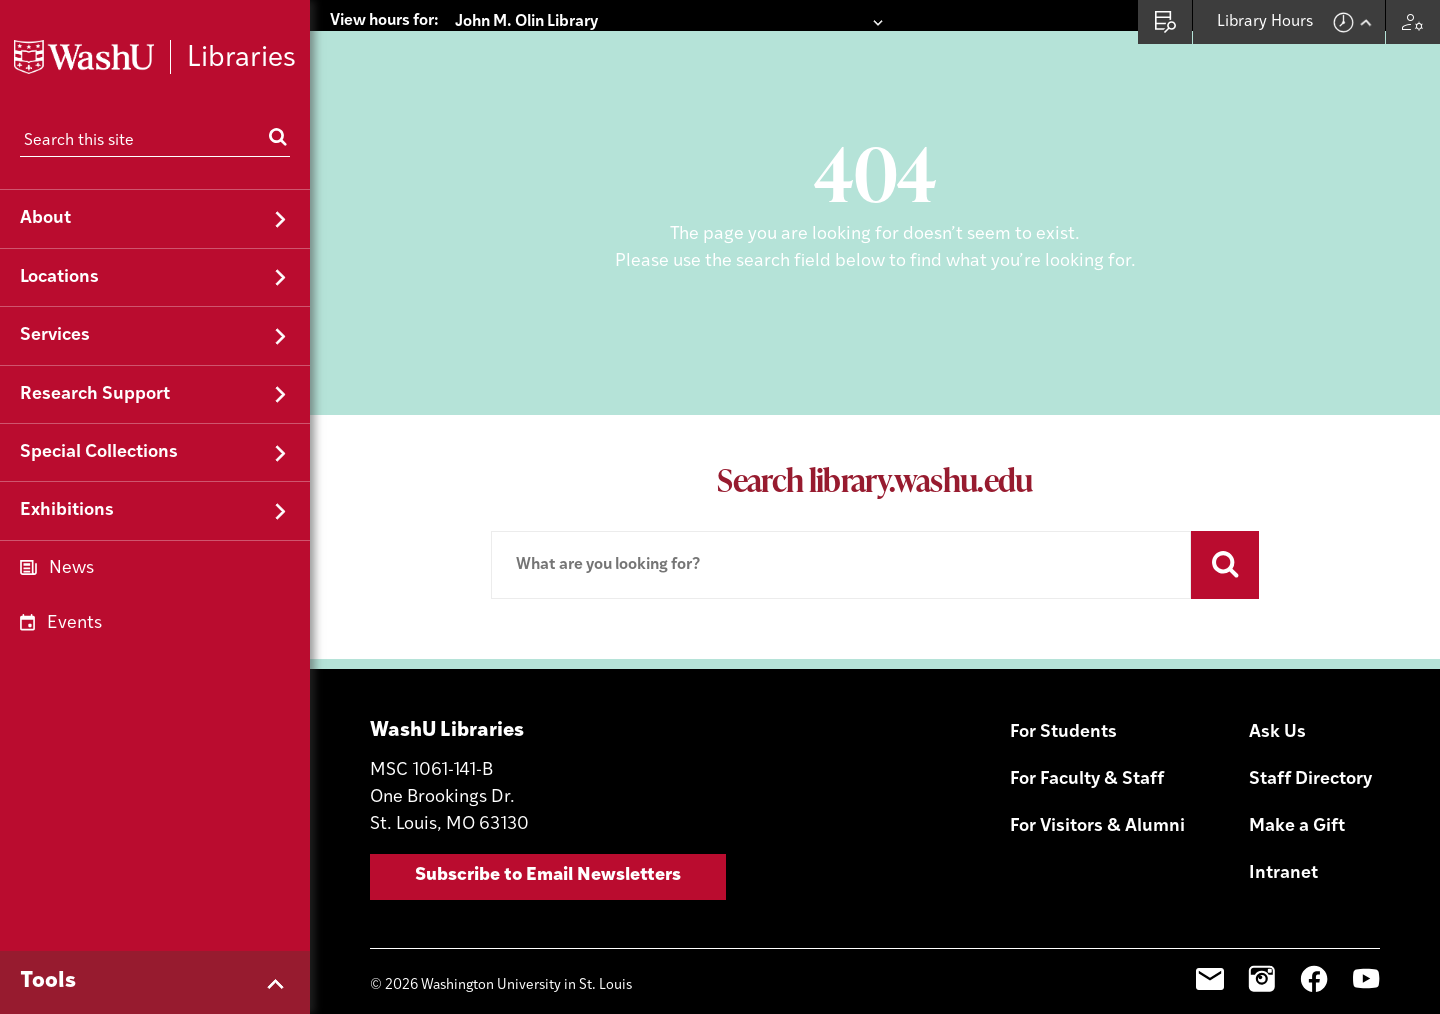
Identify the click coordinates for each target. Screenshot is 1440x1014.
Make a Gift (1297, 795)
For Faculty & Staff (1087, 748)
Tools (48, 981)
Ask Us (1277, 701)
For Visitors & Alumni (1097, 795)
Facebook (1314, 948)
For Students (1063, 701)
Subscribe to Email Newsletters (548, 844)
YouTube (1366, 948)
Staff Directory (1310, 748)
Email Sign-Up (1210, 948)
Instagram (1262, 948)
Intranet (1283, 841)
